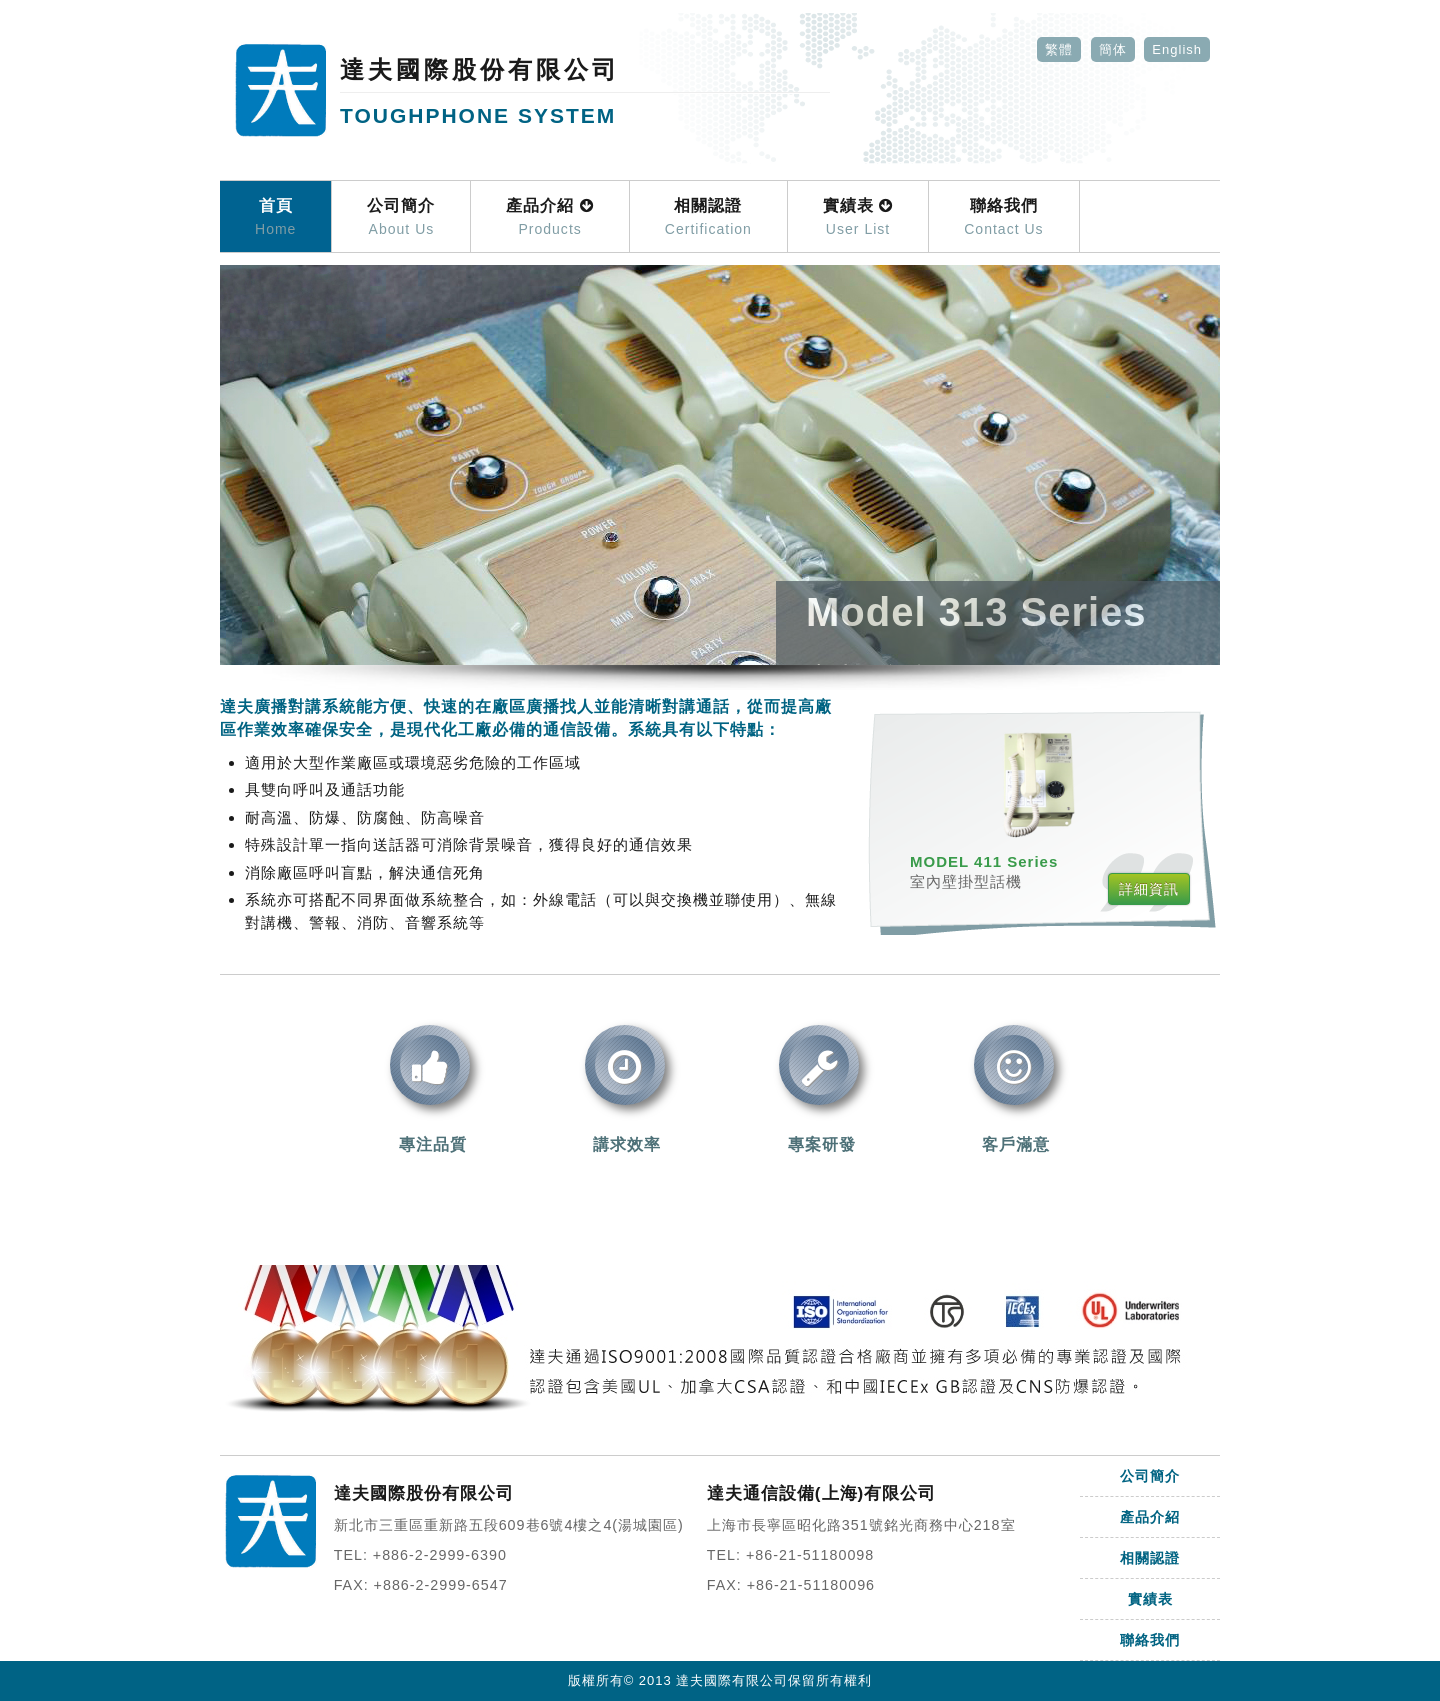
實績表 (858, 218)
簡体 (1113, 49)
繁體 (1059, 49)
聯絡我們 (1003, 218)
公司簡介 (401, 218)
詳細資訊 (1149, 889)
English (1177, 49)
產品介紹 (549, 218)
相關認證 (708, 218)
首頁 (275, 218)
